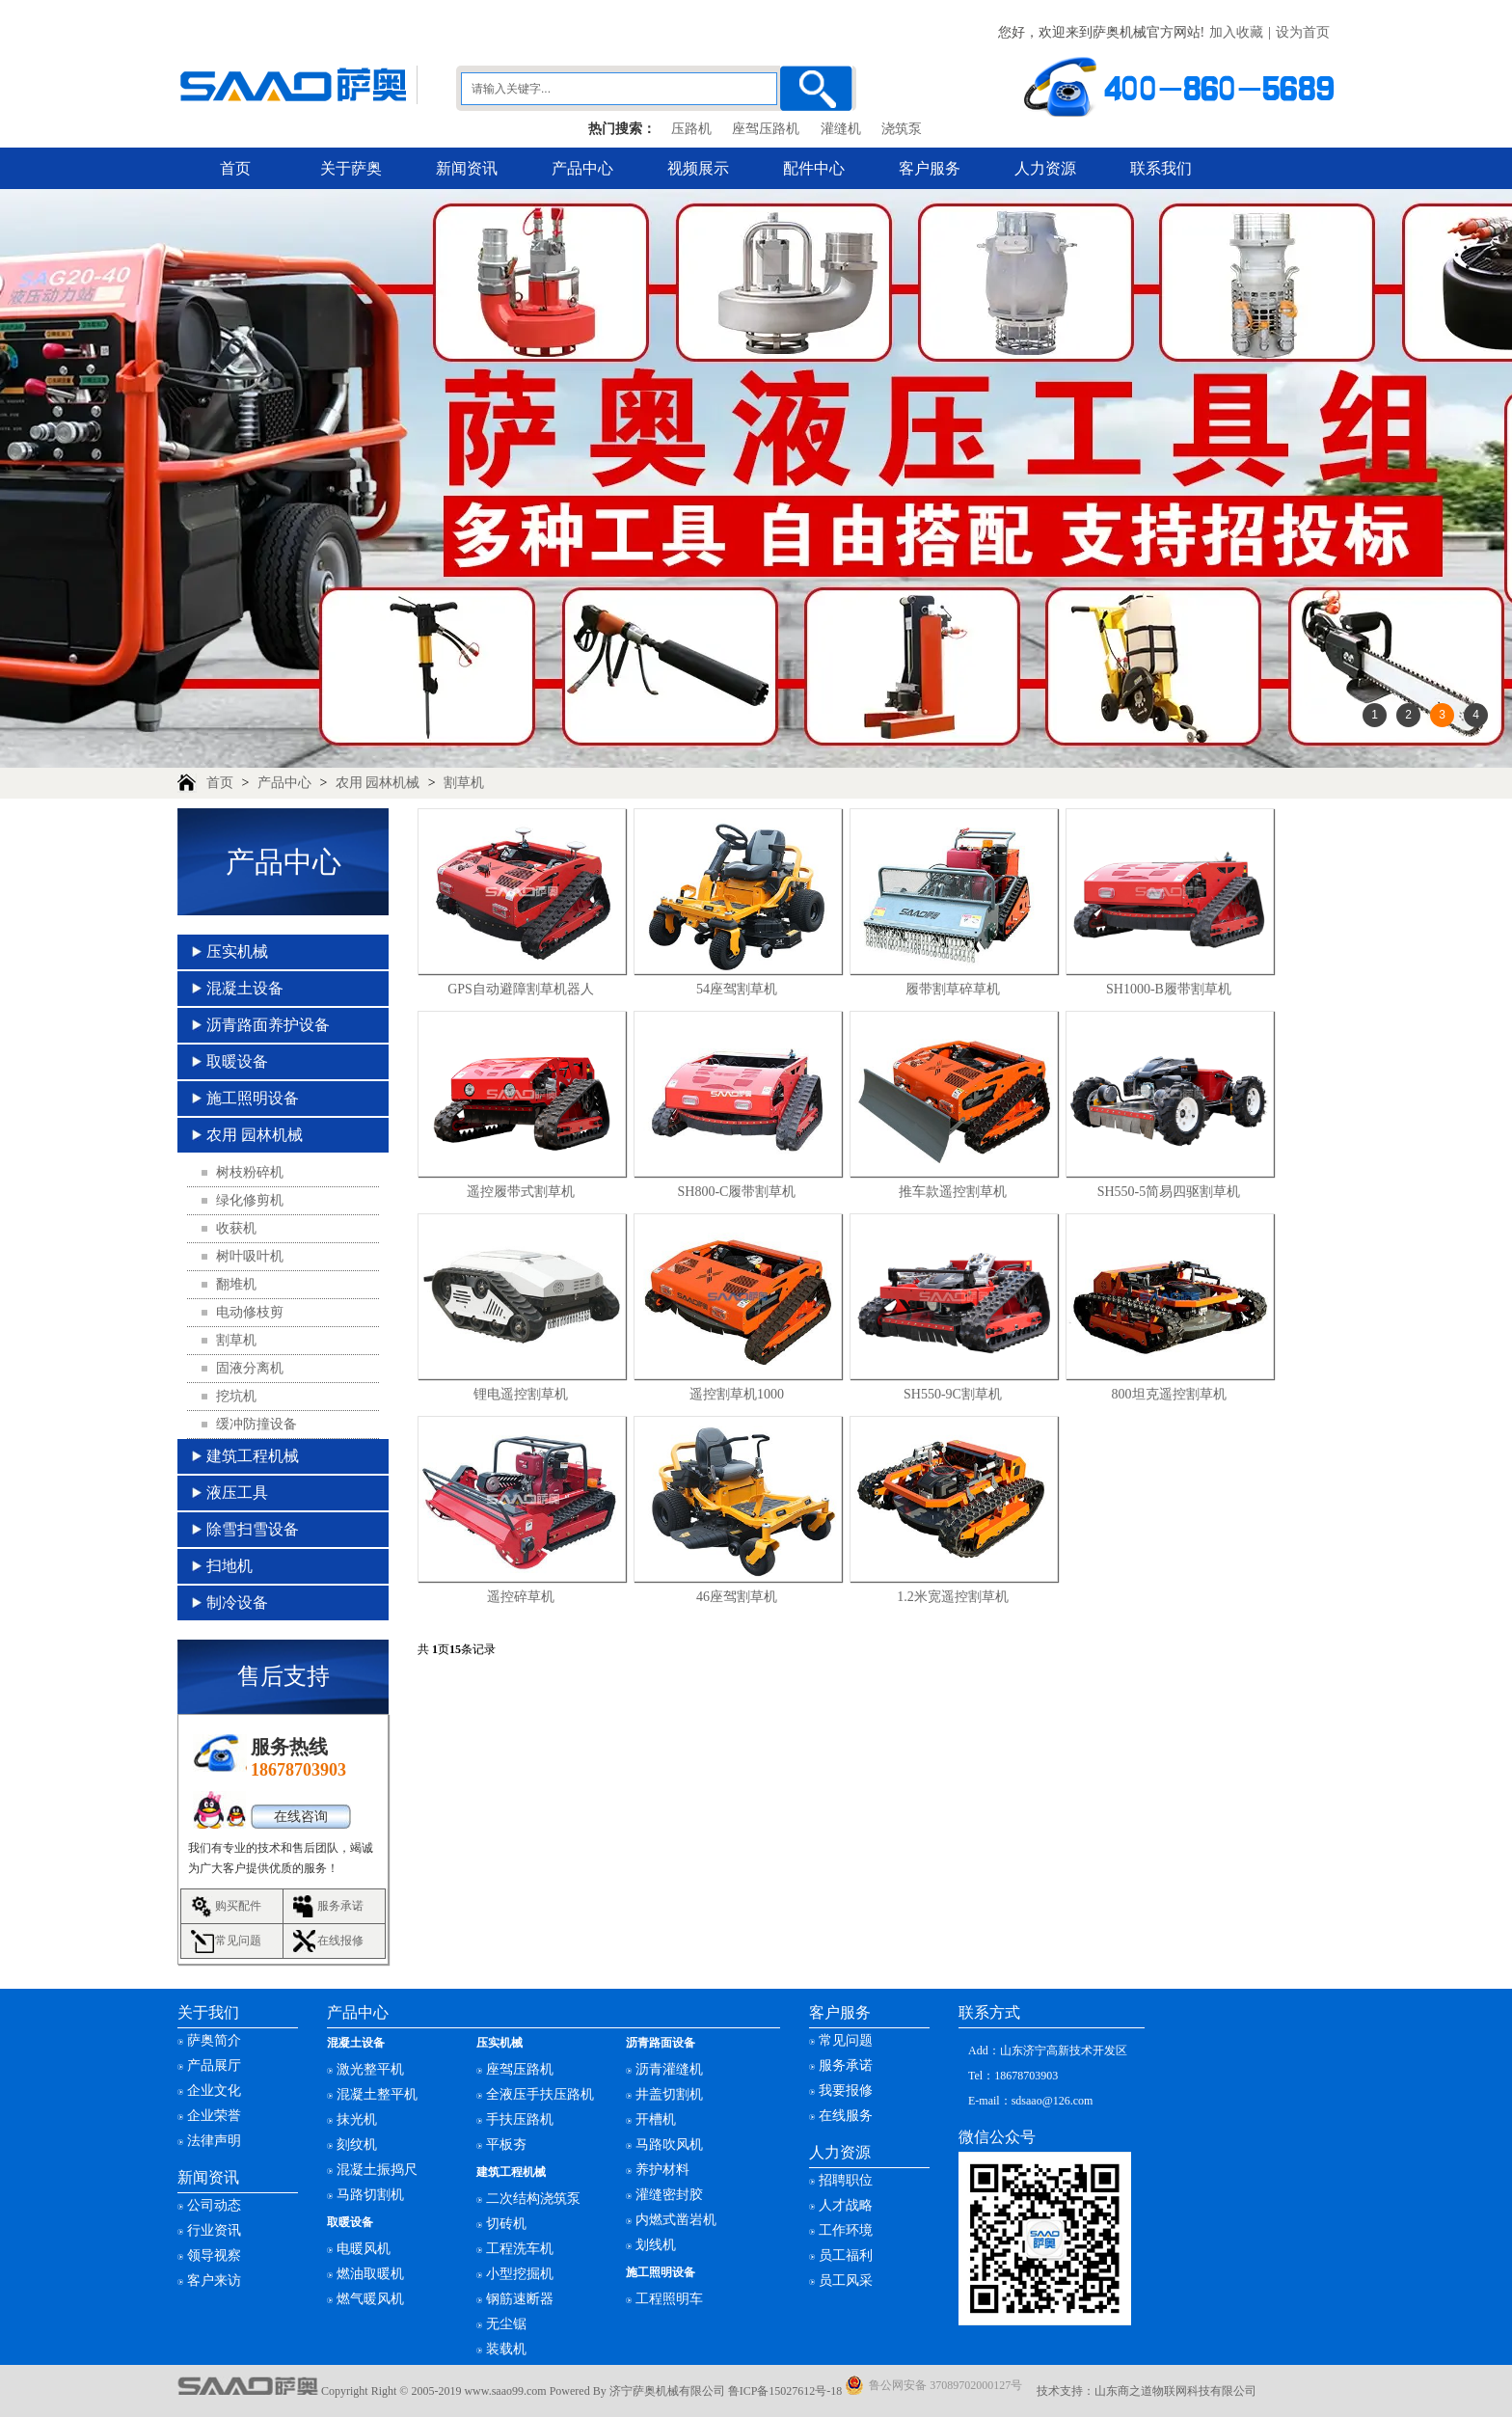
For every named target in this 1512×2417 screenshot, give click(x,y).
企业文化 (214, 2090)
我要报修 (846, 2090)
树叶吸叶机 (250, 1256)
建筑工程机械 (252, 1456)
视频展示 (698, 168)
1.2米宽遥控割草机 (953, 1596)
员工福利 (846, 2255)
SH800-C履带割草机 (737, 1191)
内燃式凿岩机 (675, 2220)
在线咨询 (301, 1816)
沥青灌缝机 (669, 2069)
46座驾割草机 (736, 1596)
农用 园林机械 (378, 782)
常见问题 (238, 1940)
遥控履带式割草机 (521, 1191)
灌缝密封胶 (669, 2194)
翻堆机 (236, 1284)
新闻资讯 (467, 168)
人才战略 (846, 2205)
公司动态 (214, 2205)
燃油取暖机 (370, 2274)
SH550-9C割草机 (953, 1394)
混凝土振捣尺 (377, 2169)
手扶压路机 (520, 2119)
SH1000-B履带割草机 (1168, 989)
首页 (235, 168)
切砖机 (506, 2223)
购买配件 (238, 1906)
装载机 (506, 2349)
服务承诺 (340, 1906)
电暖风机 (364, 2248)
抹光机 (357, 2119)
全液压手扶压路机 (540, 2094)
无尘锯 (506, 2324)
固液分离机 (250, 1368)
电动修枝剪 (250, 1312)
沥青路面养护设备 (268, 1025)
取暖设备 (237, 1061)
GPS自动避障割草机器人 (520, 989)
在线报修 (340, 1940)
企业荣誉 (214, 2115)
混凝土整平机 (377, 2094)
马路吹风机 (669, 2144)
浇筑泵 (901, 129)
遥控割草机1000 (736, 1394)
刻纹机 (357, 2144)
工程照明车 (669, 2299)
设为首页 (1303, 32)
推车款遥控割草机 (953, 1191)
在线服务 (846, 2115)
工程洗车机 (520, 2248)
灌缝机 (841, 129)
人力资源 (1045, 168)
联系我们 (1161, 168)
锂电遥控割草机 (520, 1394)
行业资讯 (214, 2230)
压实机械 (237, 951)
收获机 (236, 1228)
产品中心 (582, 168)
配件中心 (814, 168)
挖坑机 (236, 1396)
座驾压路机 (765, 129)
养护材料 (662, 2169)
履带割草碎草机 (952, 989)
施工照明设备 (252, 1098)
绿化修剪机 (250, 1200)
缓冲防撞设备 (256, 1424)
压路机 (691, 129)
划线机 (655, 2245)
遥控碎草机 (520, 1596)
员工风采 (846, 2280)
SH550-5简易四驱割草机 (1169, 1191)
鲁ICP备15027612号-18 (785, 2391)
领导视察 (214, 2255)
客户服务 (929, 168)
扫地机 (229, 1566)
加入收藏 (1236, 32)
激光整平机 (370, 2069)
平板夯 (506, 2144)
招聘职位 (846, 2180)
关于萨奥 (351, 168)
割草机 (464, 782)
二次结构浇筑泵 (533, 2198)
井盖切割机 (669, 2094)
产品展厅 (214, 2065)
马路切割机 (370, 2194)
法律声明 (214, 2140)
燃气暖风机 (370, 2299)
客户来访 (214, 2280)
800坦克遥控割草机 (1169, 1394)
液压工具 (237, 1492)
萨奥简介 (214, 2040)
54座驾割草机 (736, 989)
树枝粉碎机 (250, 1172)
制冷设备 (237, 1602)
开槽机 (655, 2119)
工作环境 (846, 2230)
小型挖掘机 (520, 2274)
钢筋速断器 (520, 2299)
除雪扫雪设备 (252, 1529)
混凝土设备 (245, 988)
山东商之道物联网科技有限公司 (1175, 2391)
